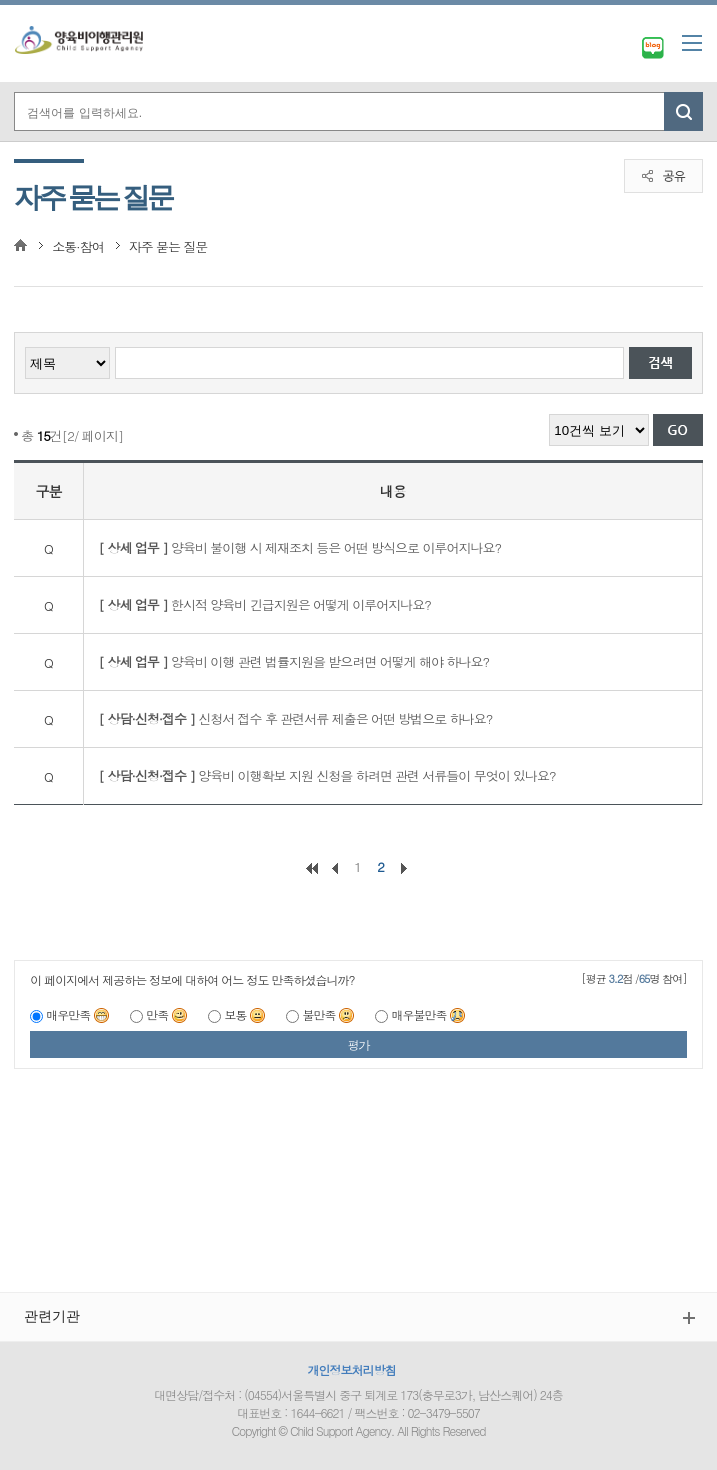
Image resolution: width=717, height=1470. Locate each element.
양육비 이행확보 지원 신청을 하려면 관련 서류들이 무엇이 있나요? (327, 775)
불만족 (328, 1014)
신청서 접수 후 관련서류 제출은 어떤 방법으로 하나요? (296, 718)
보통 (245, 1014)
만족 (167, 1014)
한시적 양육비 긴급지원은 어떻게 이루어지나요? (265, 604)
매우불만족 (428, 1014)
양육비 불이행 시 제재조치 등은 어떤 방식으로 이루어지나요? (300, 547)
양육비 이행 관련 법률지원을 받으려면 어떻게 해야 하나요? (294, 661)
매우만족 (78, 1014)
